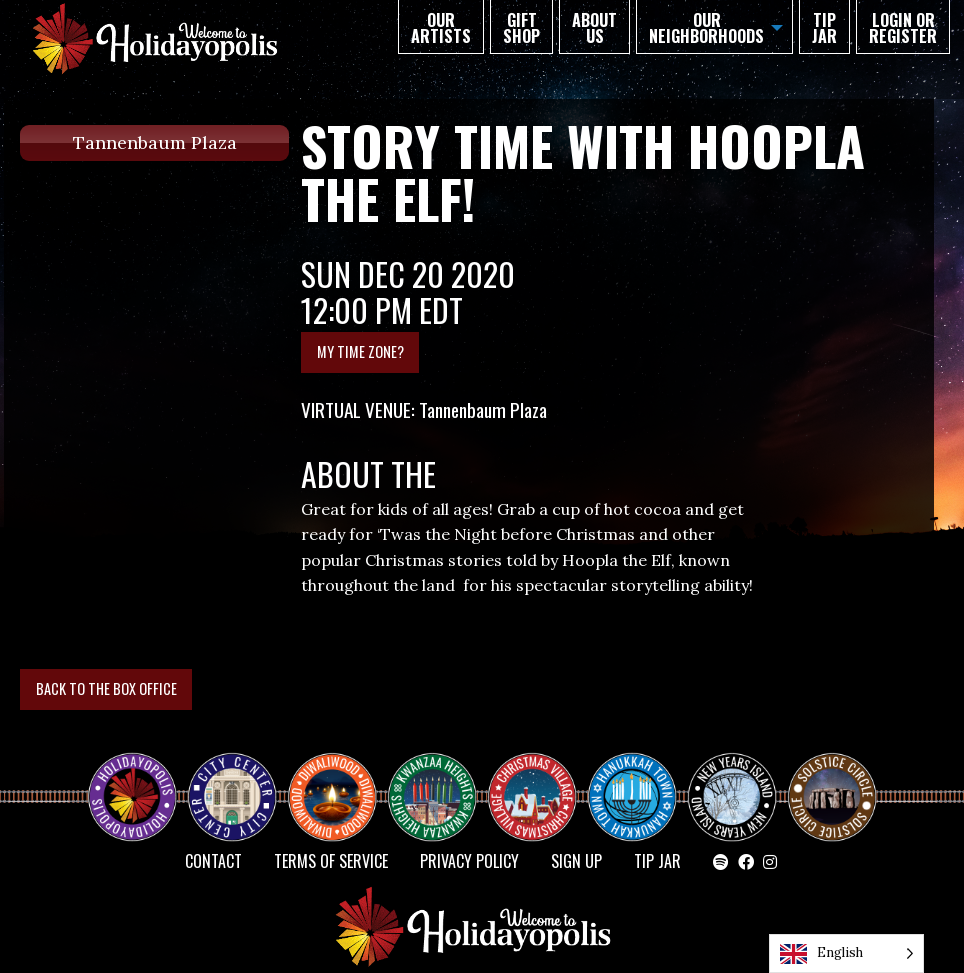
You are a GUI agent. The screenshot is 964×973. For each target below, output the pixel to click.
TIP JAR (824, 28)
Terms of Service (331, 861)
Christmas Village (540, 779)
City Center (230, 779)
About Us (594, 28)
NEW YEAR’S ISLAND (733, 787)
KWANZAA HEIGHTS (440, 779)
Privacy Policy (469, 861)
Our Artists (441, 28)
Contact (213, 861)
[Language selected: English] (846, 953)
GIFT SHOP (521, 28)
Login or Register (903, 28)
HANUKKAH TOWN (640, 779)
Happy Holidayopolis (140, 779)
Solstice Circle (833, 779)
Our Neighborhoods (706, 28)
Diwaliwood (340, 771)
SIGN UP (576, 861)
